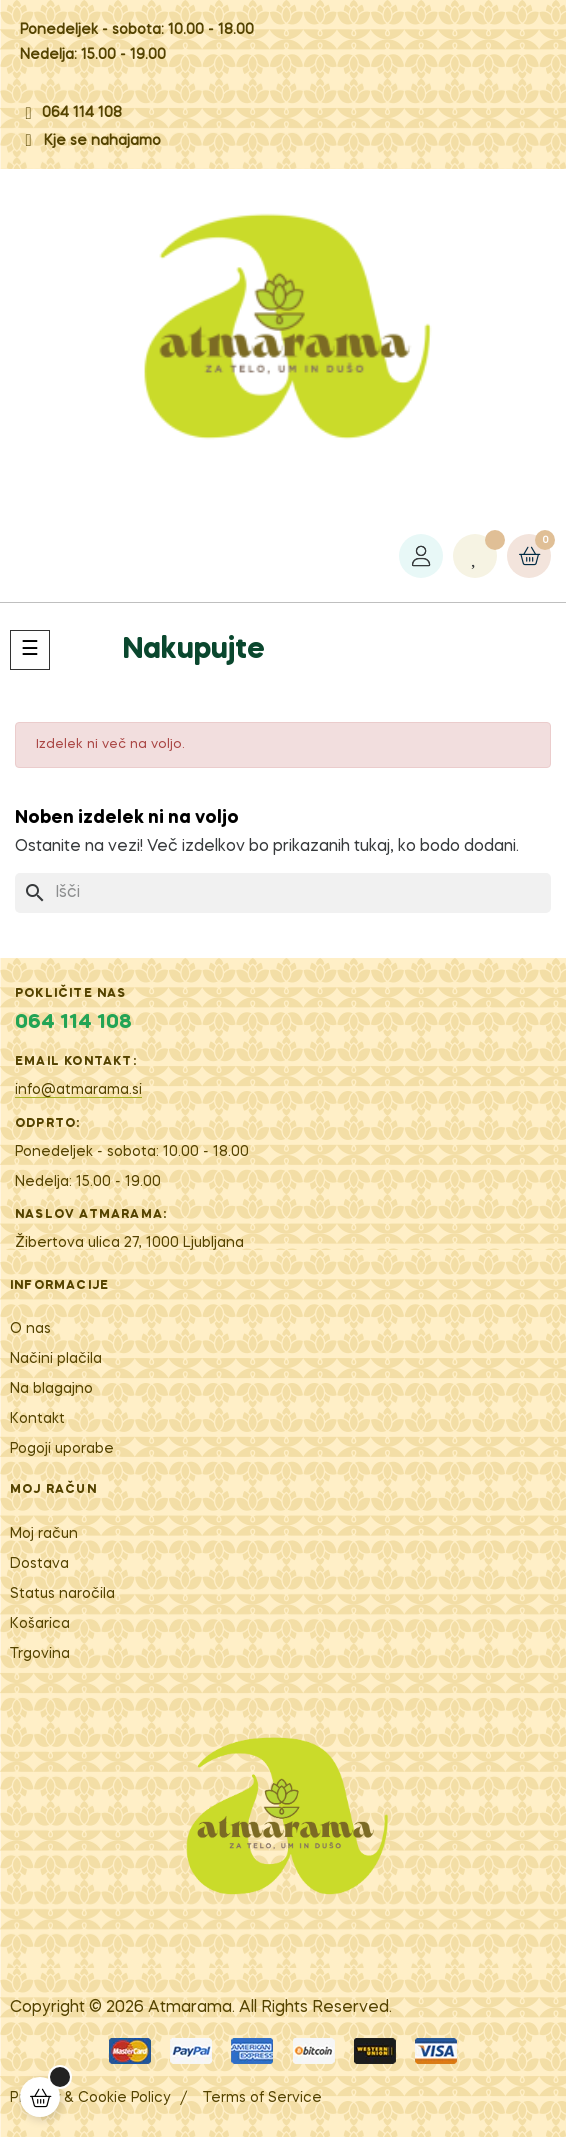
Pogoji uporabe (62, 1449)
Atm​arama (190, 2008)
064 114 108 (82, 113)
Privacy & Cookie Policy (90, 2098)
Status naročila (62, 1594)
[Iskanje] (283, 893)
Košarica (40, 1624)
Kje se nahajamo (102, 141)
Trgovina (40, 1654)
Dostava (39, 1564)
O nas (30, 1329)
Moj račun (44, 1534)
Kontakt (37, 1419)
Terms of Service (262, 2098)
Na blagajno (51, 1389)
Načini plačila (56, 1359)
